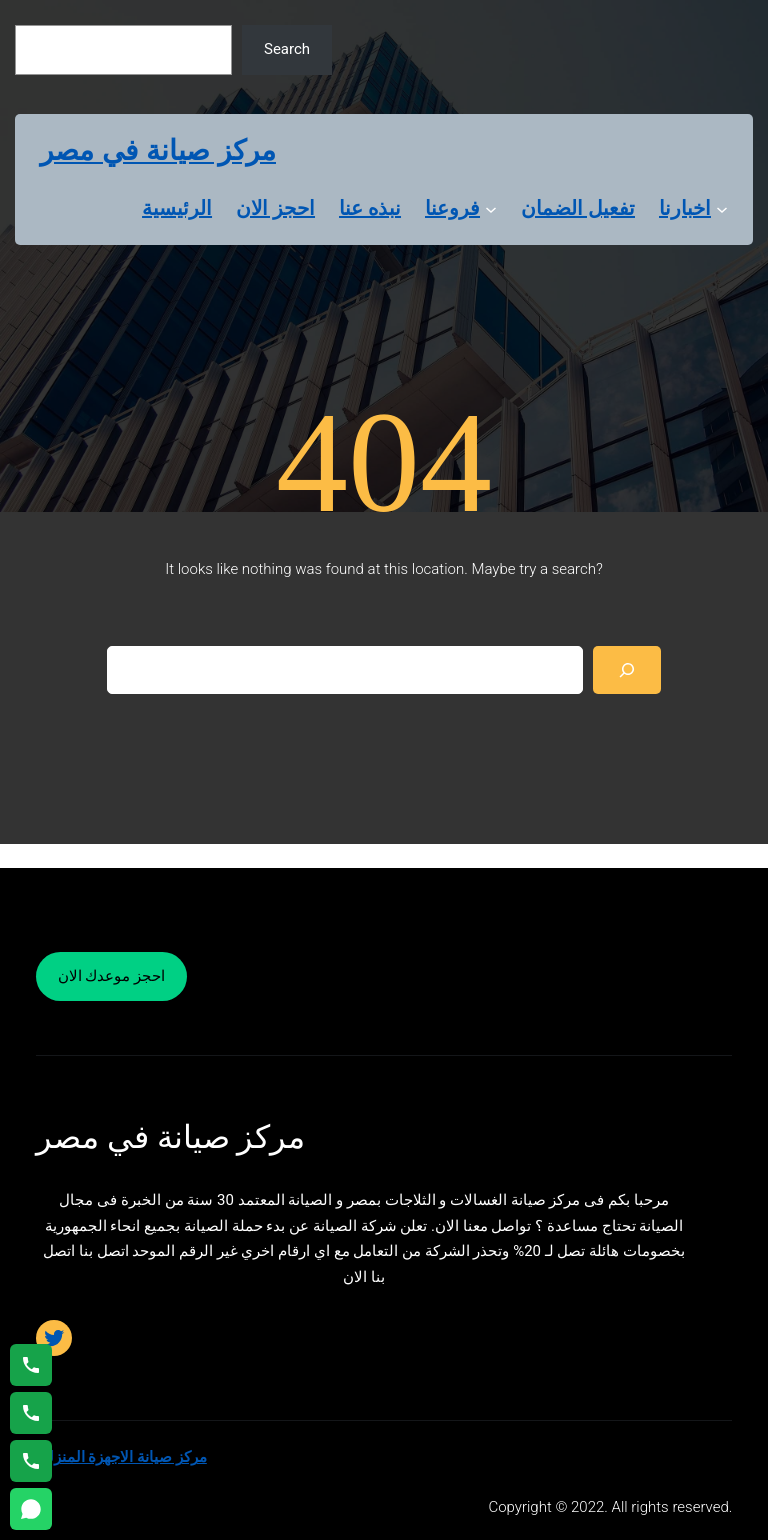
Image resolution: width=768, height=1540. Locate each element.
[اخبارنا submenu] (722, 208)
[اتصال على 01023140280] (31, 1413)
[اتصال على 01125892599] (31, 1461)
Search (287, 49)
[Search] (627, 670)
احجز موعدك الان (111, 976)
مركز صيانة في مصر (158, 150)
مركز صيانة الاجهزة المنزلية (121, 1457)
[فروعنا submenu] (491, 208)
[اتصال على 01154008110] (31, 1365)
